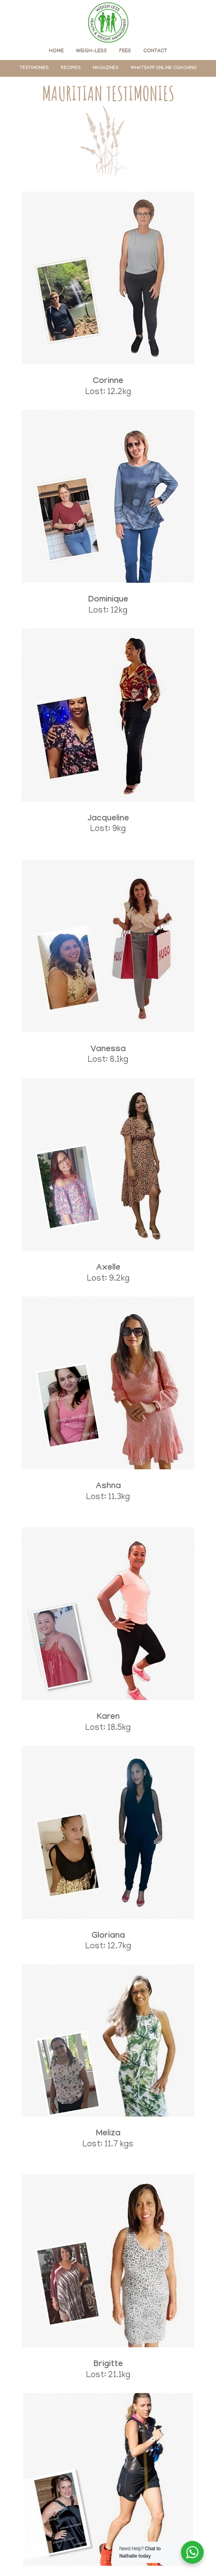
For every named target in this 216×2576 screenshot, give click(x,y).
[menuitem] (56, 51)
